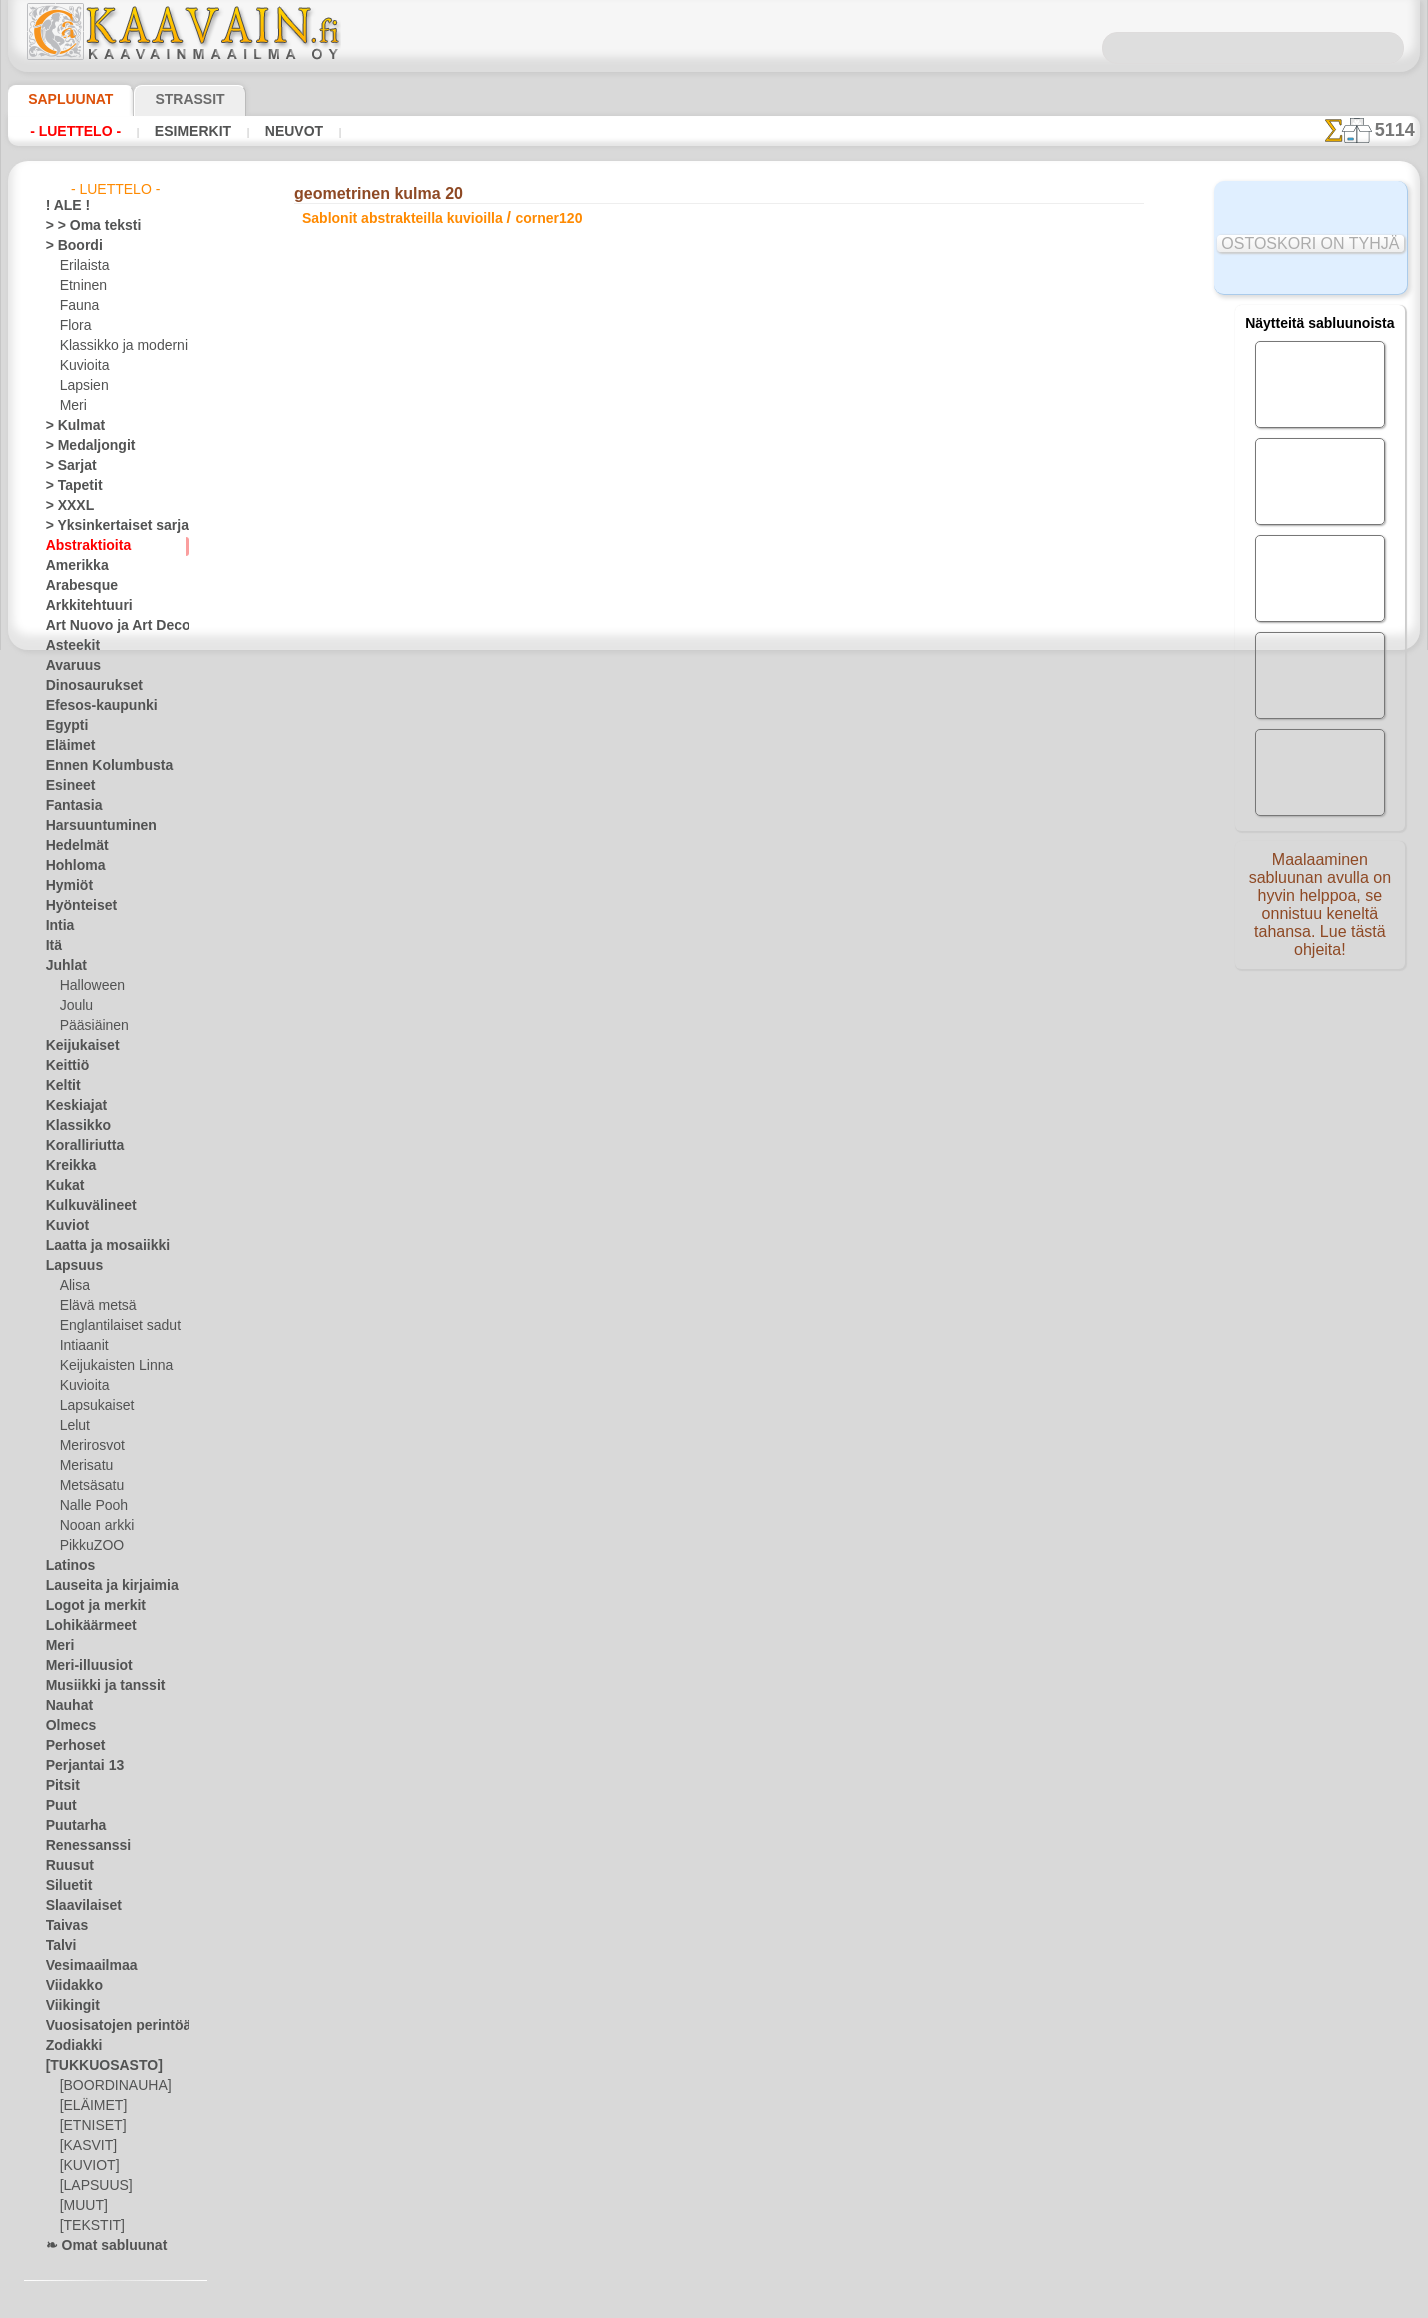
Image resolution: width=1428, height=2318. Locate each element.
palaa (714, 704)
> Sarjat (67, 466)
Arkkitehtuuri (82, 606)
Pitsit (60, 1786)
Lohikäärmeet (84, 1626)
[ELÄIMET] (90, 2106)
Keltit (61, 1086)
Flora (74, 326)
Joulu (74, 1006)
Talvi (58, 1946)
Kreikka (66, 1166)
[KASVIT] (85, 2146)
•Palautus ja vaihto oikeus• (713, 1098)
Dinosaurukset (86, 686)
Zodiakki (69, 2046)
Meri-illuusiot (83, 1666)
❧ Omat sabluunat (98, 2246)
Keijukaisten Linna (110, 1366)
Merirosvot (91, 1446)
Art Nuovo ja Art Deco (107, 626)
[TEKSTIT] (87, 2226)
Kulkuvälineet (83, 1206)
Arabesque (75, 586)
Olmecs (66, 1726)
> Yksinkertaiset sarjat (107, 526)
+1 (772, 704)
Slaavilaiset (77, 1906)
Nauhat (67, 1706)
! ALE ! (64, 206)
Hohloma (71, 866)
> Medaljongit (83, 446)
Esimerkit (190, 131)
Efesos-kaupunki (91, 706)
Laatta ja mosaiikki (98, 1246)
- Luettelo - (75, 131)
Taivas (63, 1926)
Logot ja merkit (87, 1606)
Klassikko (72, 1126)
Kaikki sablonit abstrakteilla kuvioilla (712, 749)
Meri (73, 406)
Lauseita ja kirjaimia (101, 1586)
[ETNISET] (88, 2126)
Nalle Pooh (89, 1506)
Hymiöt (66, 886)
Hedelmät (72, 846)
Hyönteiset (76, 906)
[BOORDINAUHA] (110, 2086)
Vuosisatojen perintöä (107, 2026)
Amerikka (71, 566)
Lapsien (81, 386)
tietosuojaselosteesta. (881, 2302)
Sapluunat (62, 99)
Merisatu (85, 1466)
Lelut (74, 1426)
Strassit (165, 99)
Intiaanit (84, 1346)
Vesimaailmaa (84, 1966)
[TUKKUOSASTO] (94, 2066)
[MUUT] (83, 2206)
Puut (59, 1806)
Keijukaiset (76, 1046)
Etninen (81, 286)
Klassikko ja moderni (116, 346)
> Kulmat (70, 426)
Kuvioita (83, 366)
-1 (655, 704)
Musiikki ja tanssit (96, 1686)
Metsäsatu (90, 1486)
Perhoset (70, 1746)
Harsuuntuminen (92, 826)
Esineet (66, 786)
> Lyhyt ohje (374, 605)
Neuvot (288, 131)
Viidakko (69, 1986)
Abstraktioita (83, 546)
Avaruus (68, 666)
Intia (59, 926)
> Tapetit (69, 486)
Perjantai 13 (78, 1766)
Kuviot (64, 1226)
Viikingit (68, 2006)
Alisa (73, 1286)
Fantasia (70, 806)
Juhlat (63, 966)
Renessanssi (80, 1846)
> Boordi (68, 246)
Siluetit (65, 1886)
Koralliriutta (80, 1146)
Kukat (62, 1186)
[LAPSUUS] (92, 2186)
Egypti (63, 726)
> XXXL (65, 506)
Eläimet (66, 746)
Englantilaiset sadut (115, 1326)
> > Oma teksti (84, 226)
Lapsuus (69, 1266)
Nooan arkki (93, 1526)
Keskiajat (71, 1106)
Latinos (67, 1566)
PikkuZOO (87, 1546)
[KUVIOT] (87, 2166)
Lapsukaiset (93, 1406)
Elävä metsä (93, 1306)
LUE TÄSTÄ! (506, 605)
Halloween (88, 986)
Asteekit (68, 646)
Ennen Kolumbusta (98, 766)
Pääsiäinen (90, 1026)
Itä (54, 946)
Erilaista (83, 266)
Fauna (77, 306)
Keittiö (64, 1066)
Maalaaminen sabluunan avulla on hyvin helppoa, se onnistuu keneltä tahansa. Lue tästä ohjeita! (1320, 913)
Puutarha (72, 1826)
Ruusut (66, 1866)
